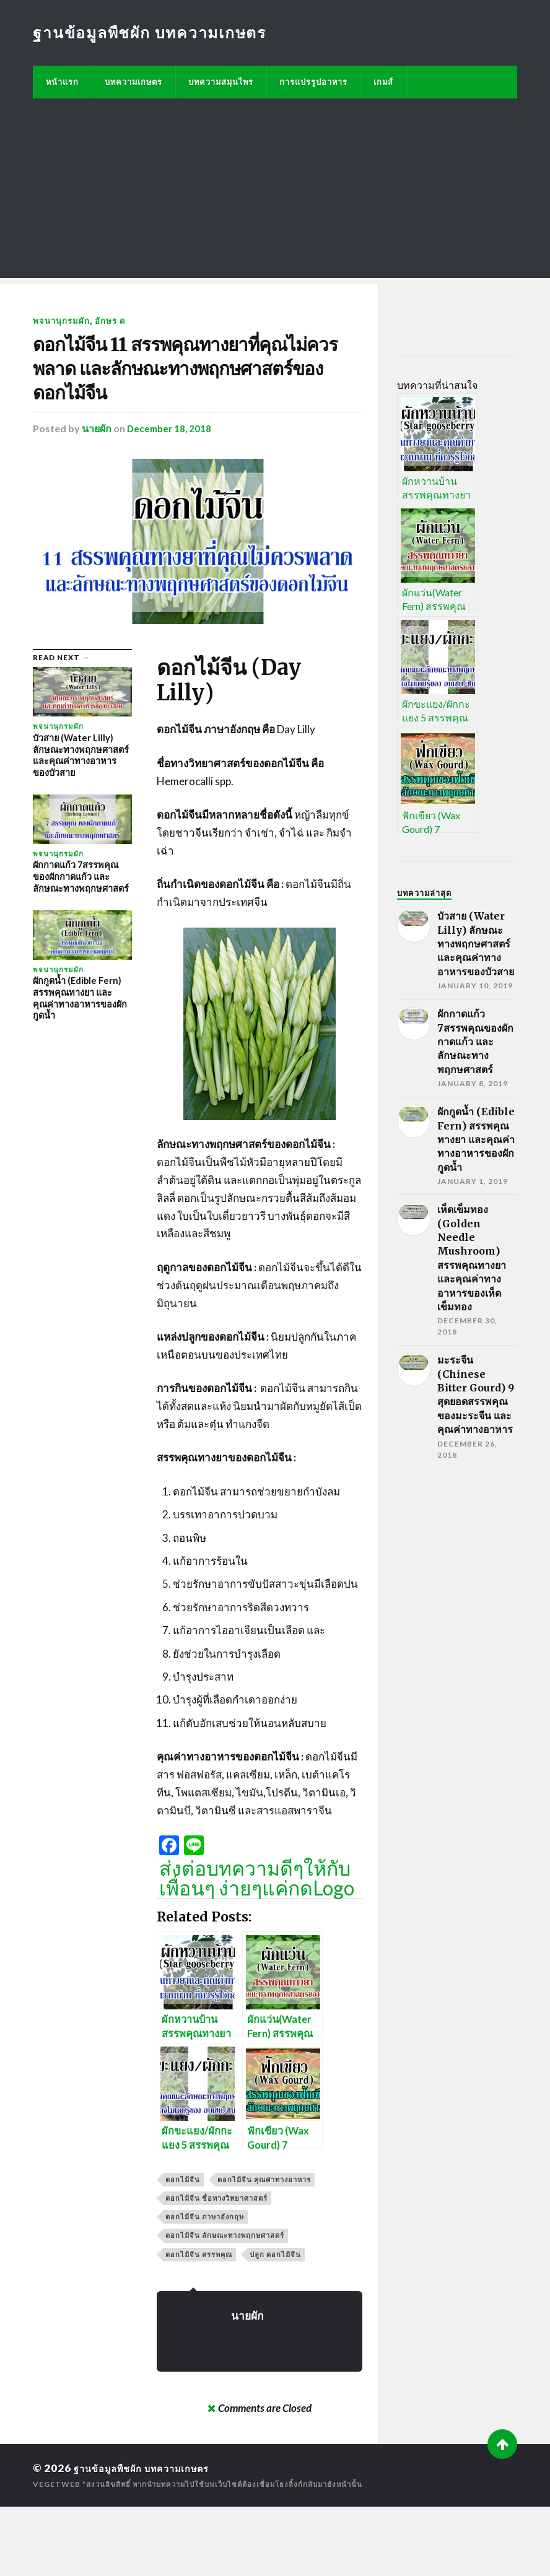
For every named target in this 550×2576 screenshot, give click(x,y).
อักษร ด (114, 320)
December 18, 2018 (171, 497)
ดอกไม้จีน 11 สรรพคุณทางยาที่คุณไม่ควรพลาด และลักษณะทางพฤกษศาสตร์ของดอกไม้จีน (190, 404)
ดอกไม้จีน (182, 2249)
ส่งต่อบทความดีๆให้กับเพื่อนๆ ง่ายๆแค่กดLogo (256, 1948)
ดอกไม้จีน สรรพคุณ (198, 2324)
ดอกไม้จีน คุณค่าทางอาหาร (264, 2249)
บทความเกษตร (133, 82)
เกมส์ (383, 82)
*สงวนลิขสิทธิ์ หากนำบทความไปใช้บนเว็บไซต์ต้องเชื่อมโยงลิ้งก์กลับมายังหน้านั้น (229, 2553)
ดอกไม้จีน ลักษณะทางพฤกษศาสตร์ (224, 2304)
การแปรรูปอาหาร (313, 82)
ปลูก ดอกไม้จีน (275, 2324)
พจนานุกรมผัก (63, 320)
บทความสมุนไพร (220, 82)
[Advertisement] (275, 190)
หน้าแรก (62, 82)
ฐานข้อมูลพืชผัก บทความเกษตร (154, 32)
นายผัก (96, 497)
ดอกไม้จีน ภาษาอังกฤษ (204, 2286)
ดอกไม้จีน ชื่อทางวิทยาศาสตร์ (216, 2267)
